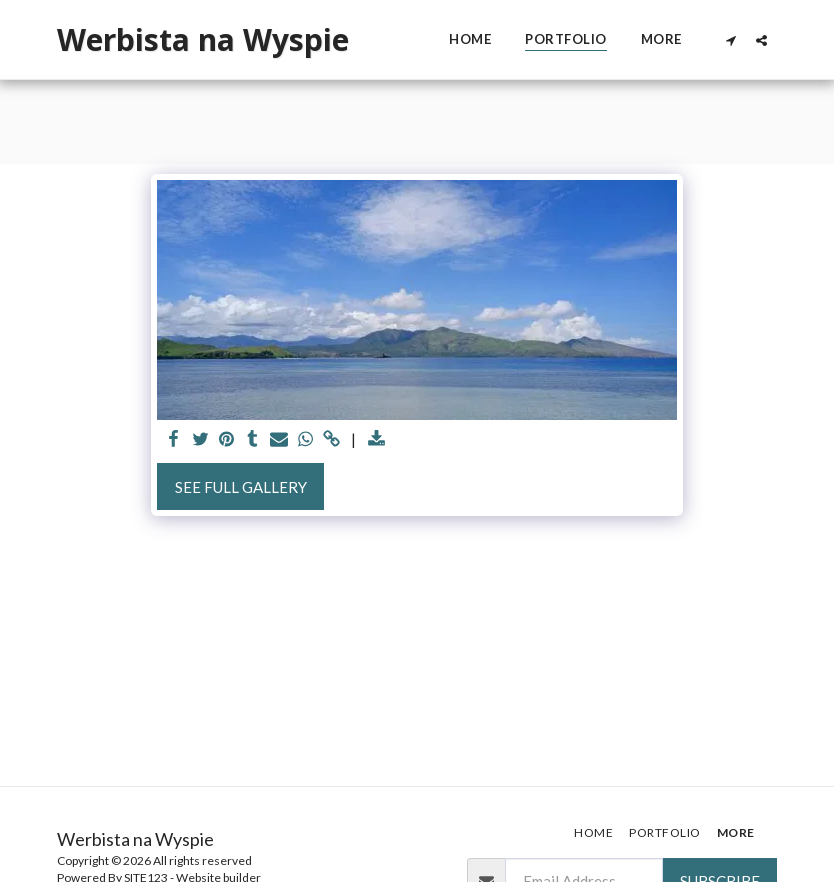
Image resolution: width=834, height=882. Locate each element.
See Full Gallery (241, 487)
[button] (730, 40)
